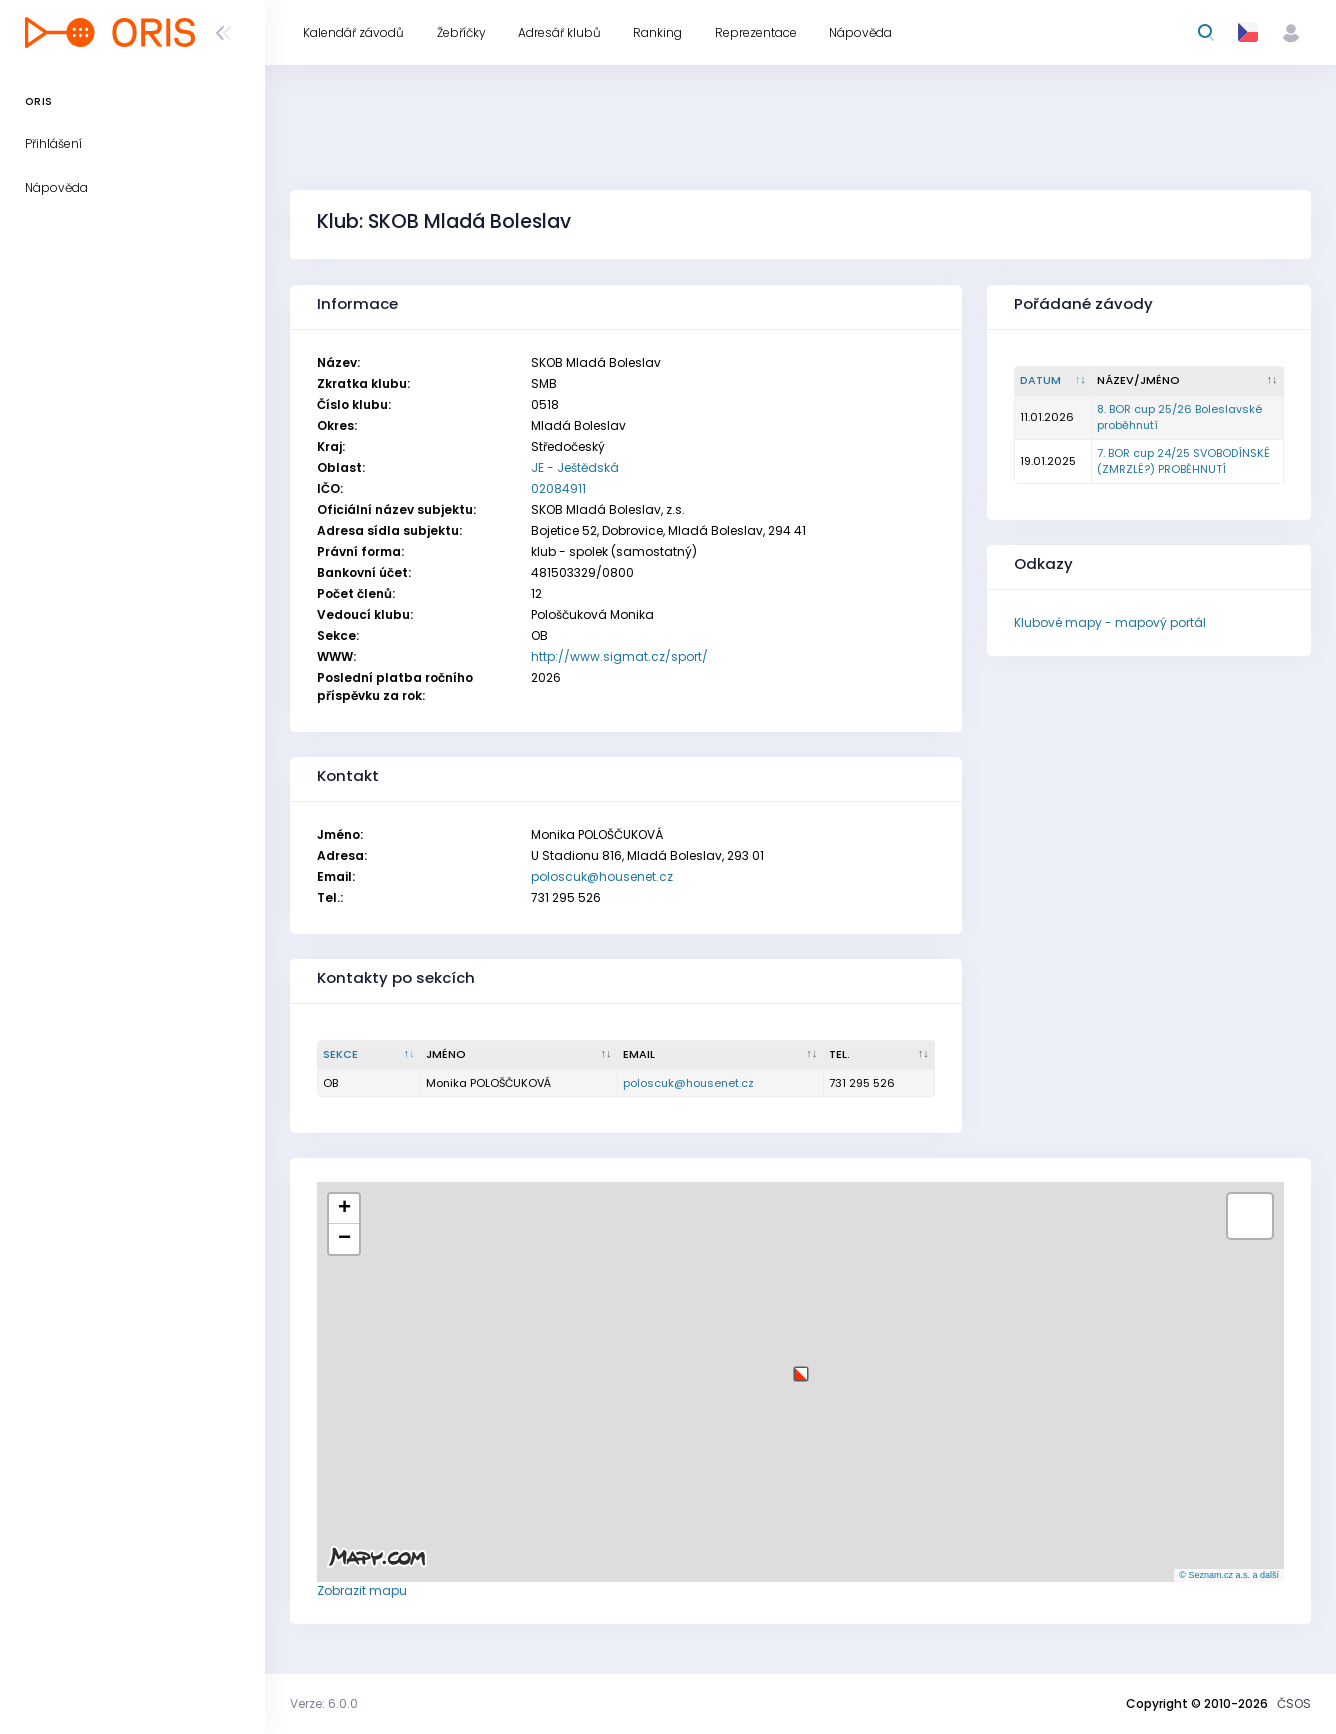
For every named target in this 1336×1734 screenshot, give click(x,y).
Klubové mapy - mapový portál (1110, 622)
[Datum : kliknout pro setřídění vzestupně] (1053, 381)
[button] (801, 1366)
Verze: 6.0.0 (324, 1703)
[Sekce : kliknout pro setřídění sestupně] (369, 1055)
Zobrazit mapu (362, 1590)
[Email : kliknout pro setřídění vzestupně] (721, 1055)
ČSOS (1294, 1703)
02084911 (558, 488)
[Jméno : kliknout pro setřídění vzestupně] (519, 1055)
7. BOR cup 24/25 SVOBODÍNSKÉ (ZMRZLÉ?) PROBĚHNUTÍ (1183, 461)
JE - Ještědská (575, 467)
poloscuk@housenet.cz (602, 876)
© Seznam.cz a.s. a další (1229, 1575)
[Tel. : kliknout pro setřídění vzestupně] (880, 1055)
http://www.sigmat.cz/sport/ (619, 656)
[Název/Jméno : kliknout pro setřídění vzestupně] (1188, 381)
